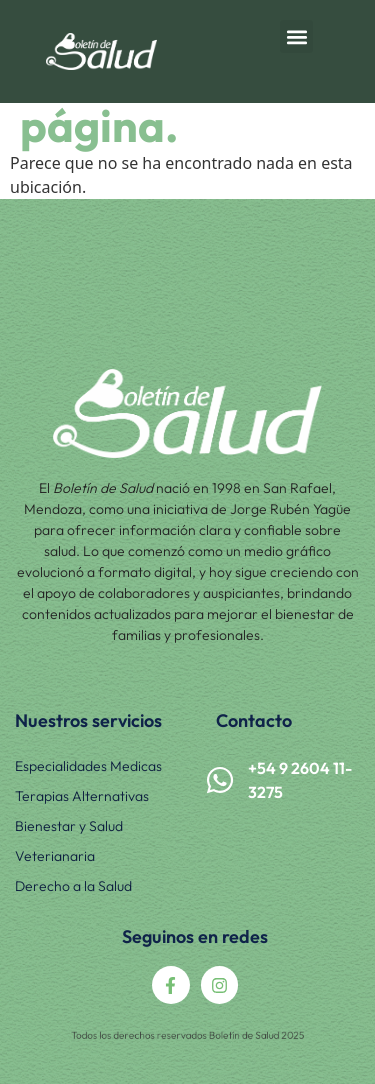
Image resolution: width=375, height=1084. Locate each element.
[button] (296, 36)
